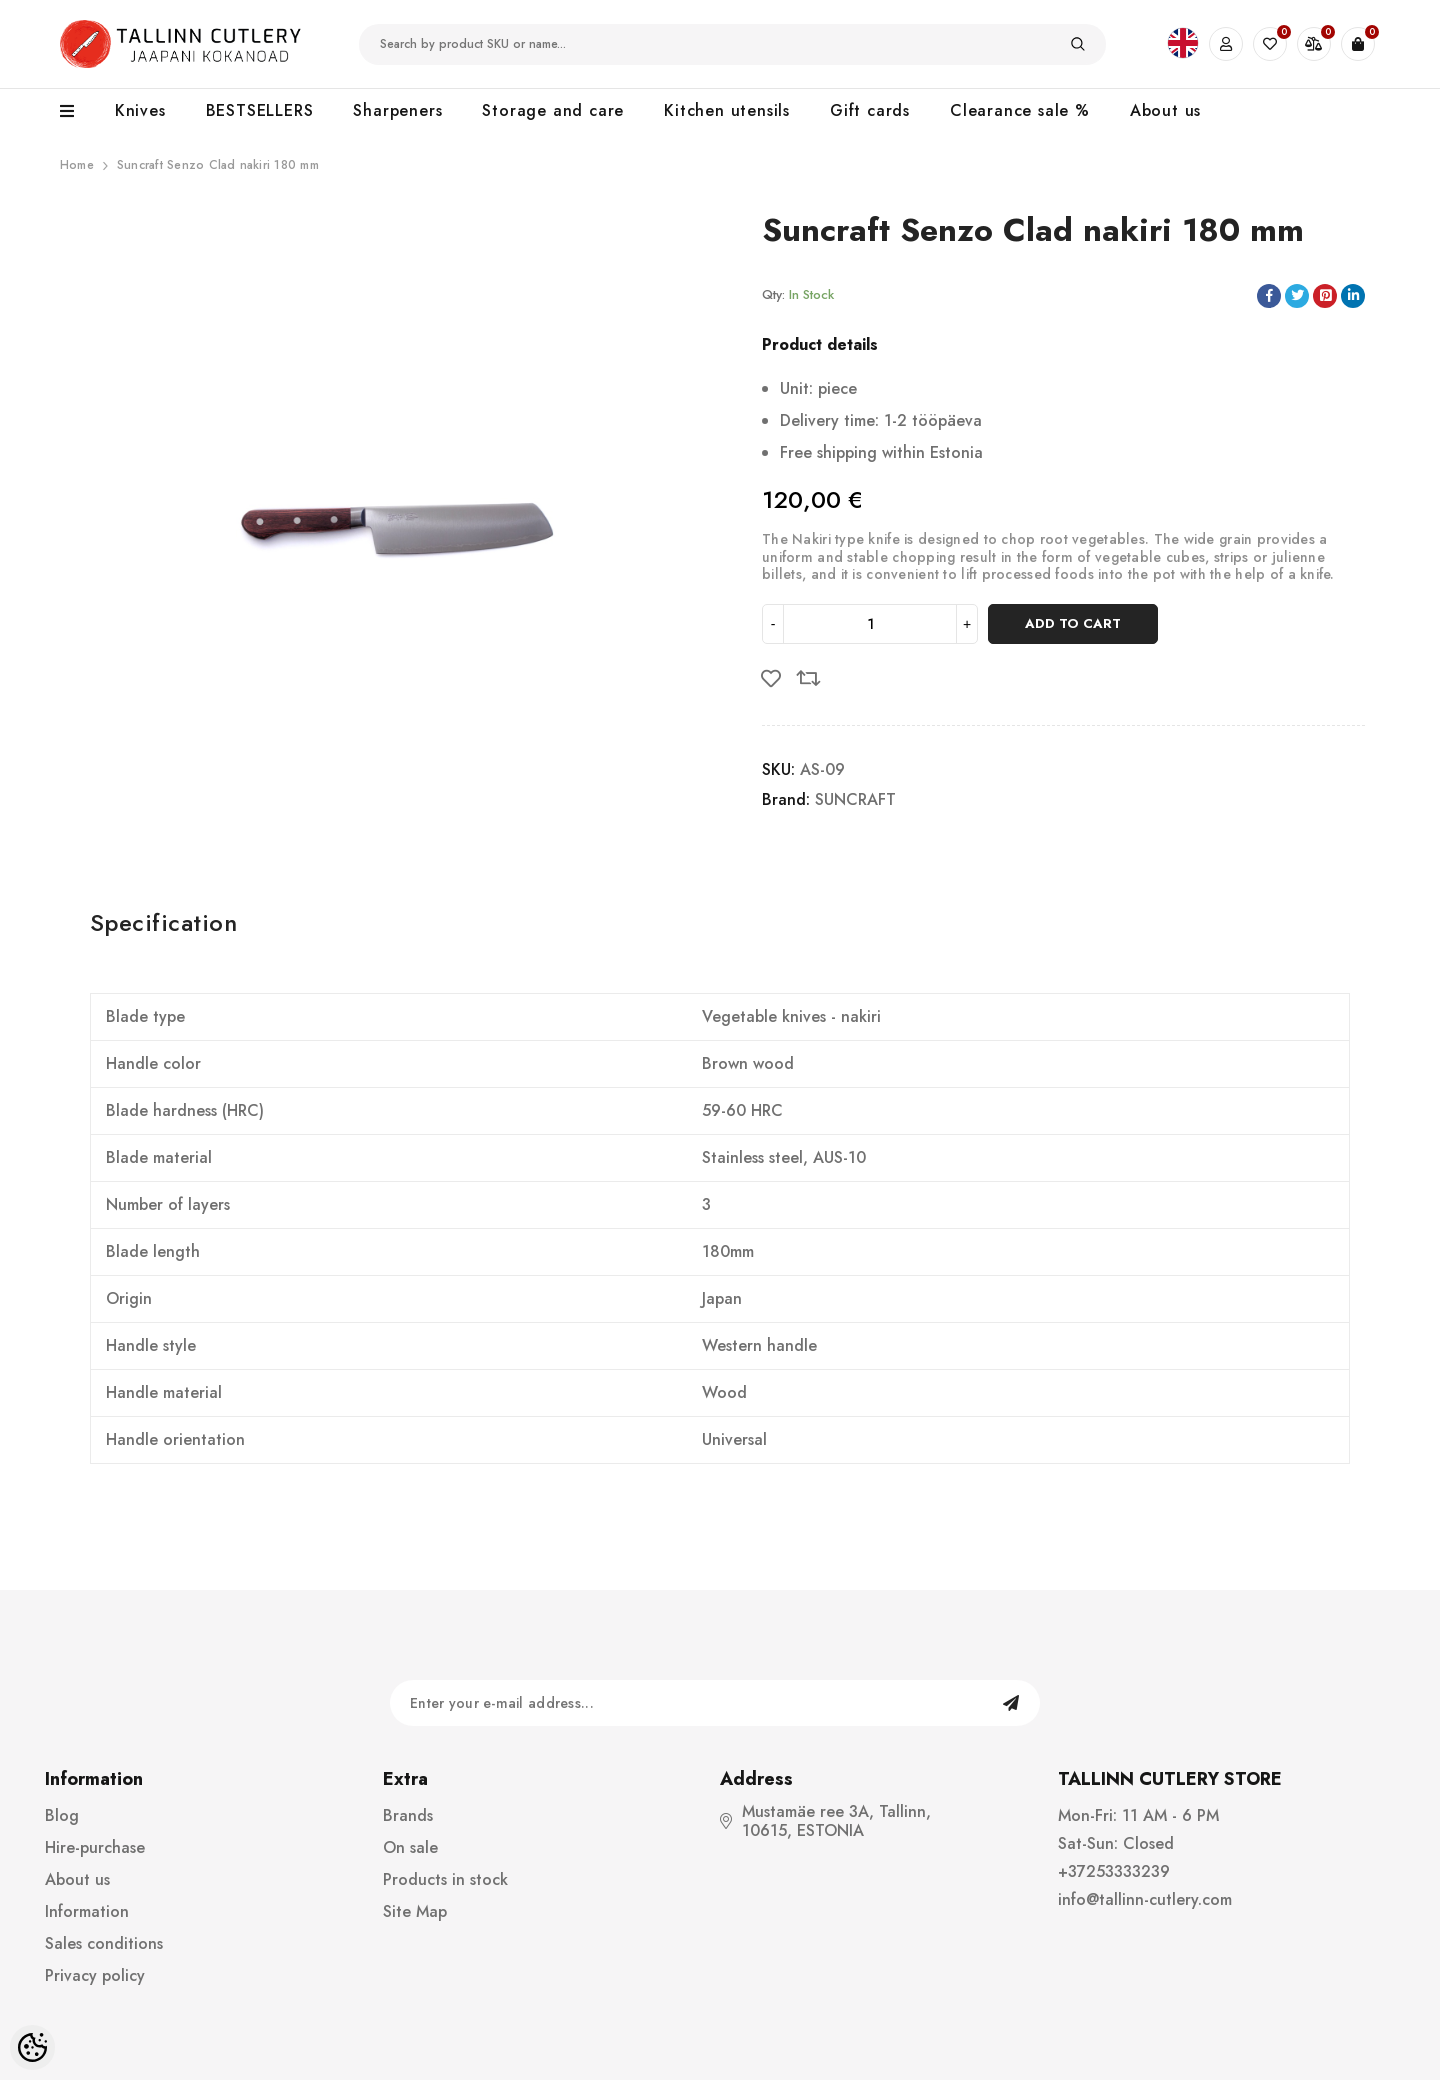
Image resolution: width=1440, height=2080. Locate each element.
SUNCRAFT (855, 799)
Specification (163, 922)
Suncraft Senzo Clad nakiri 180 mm (218, 165)
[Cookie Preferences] (32, 2047)
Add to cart (1073, 623)
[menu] (77, 112)
